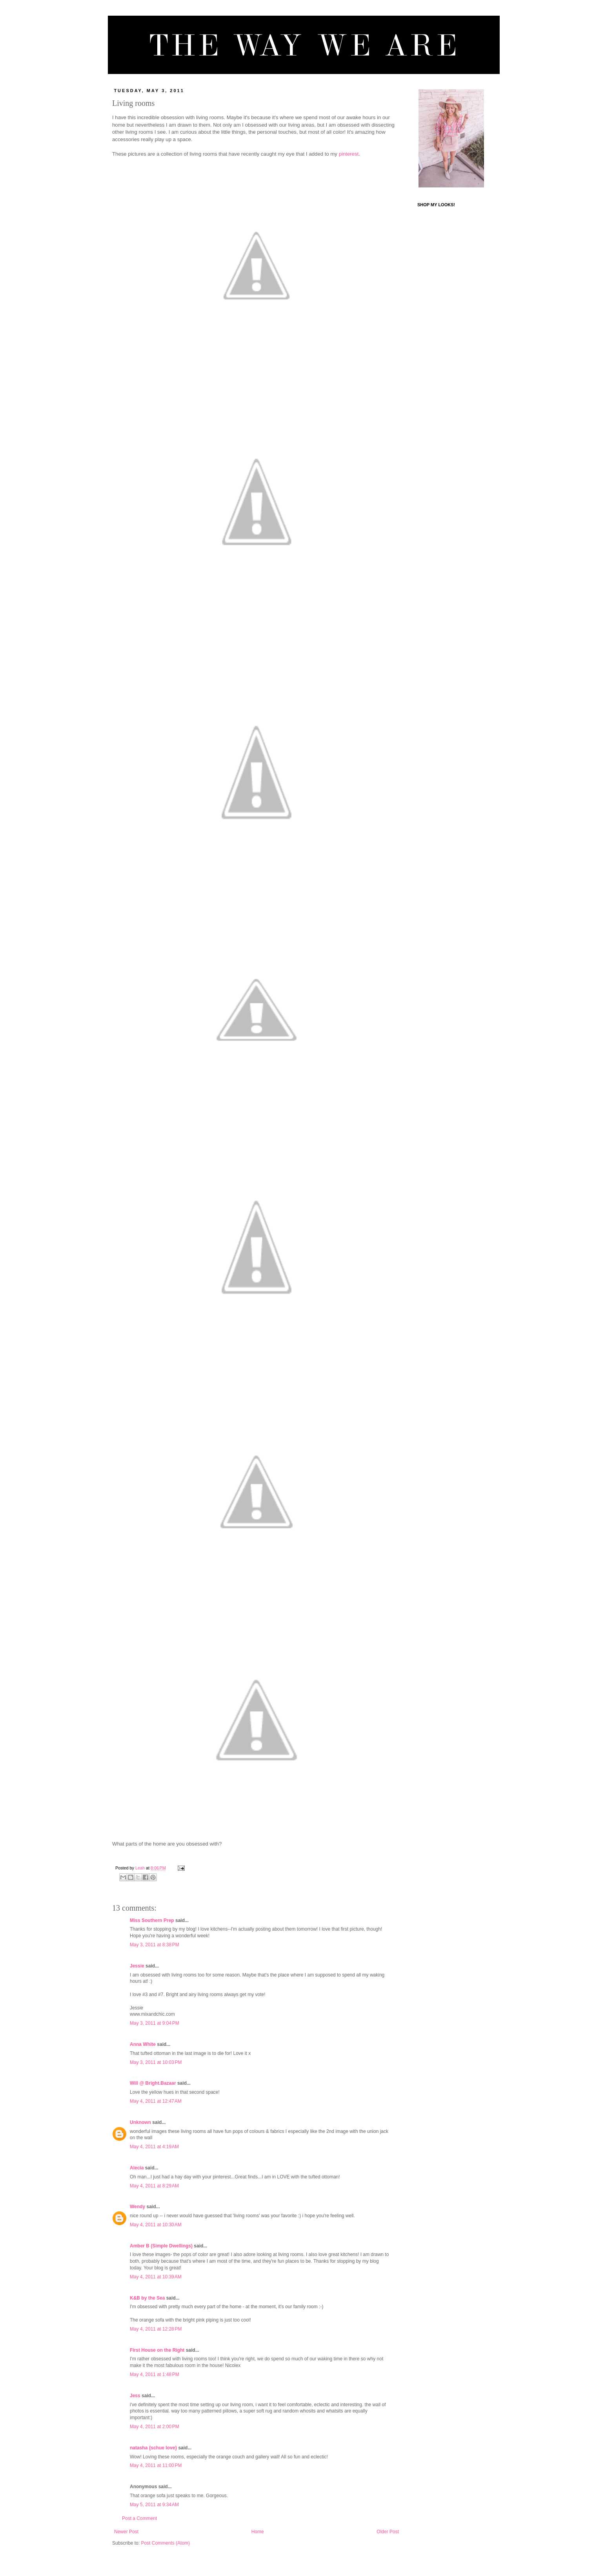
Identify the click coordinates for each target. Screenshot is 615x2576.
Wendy (137, 2206)
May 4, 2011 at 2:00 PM (154, 2426)
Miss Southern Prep (152, 1920)
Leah (140, 1868)
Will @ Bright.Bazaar (153, 2083)
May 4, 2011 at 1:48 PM (154, 2374)
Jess (135, 2395)
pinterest (349, 154)
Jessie (137, 1966)
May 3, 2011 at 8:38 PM (154, 1944)
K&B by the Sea (147, 2298)
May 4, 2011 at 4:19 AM (154, 2146)
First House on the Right (157, 2350)
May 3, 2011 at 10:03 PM (156, 2062)
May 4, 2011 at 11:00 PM (156, 2465)
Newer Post (126, 2531)
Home (257, 2531)
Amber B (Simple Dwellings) (161, 2246)
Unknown (140, 2122)
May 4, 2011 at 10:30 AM (156, 2224)
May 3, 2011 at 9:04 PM (154, 2023)
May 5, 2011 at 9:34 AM (154, 2504)
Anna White (143, 2044)
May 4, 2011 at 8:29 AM (154, 2186)
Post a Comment (139, 2518)
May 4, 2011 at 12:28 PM (156, 2329)
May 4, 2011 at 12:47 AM (156, 2101)
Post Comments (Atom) (165, 2543)
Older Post (388, 2531)
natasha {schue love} (153, 2448)
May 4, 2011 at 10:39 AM (156, 2277)
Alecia (137, 2168)
